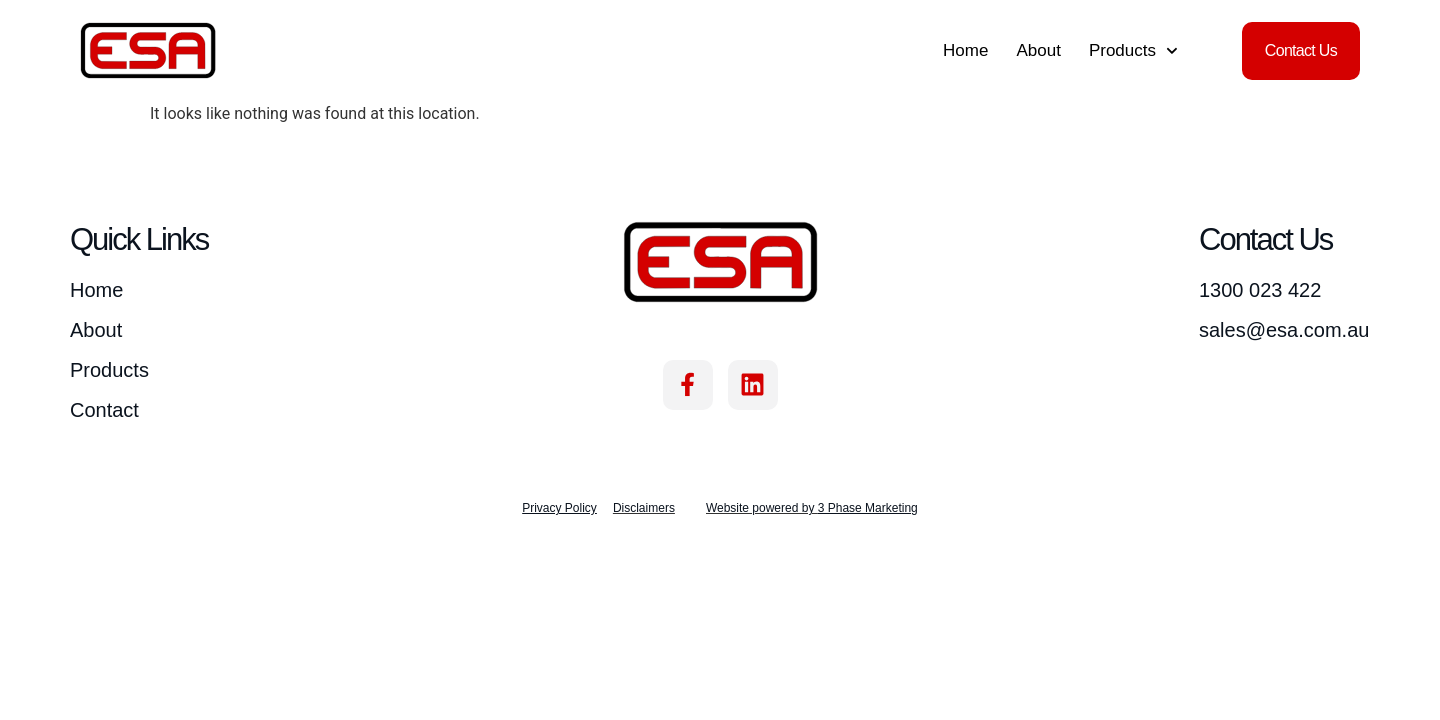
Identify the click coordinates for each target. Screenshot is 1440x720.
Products (1133, 51)
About (1038, 50)
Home (965, 50)
